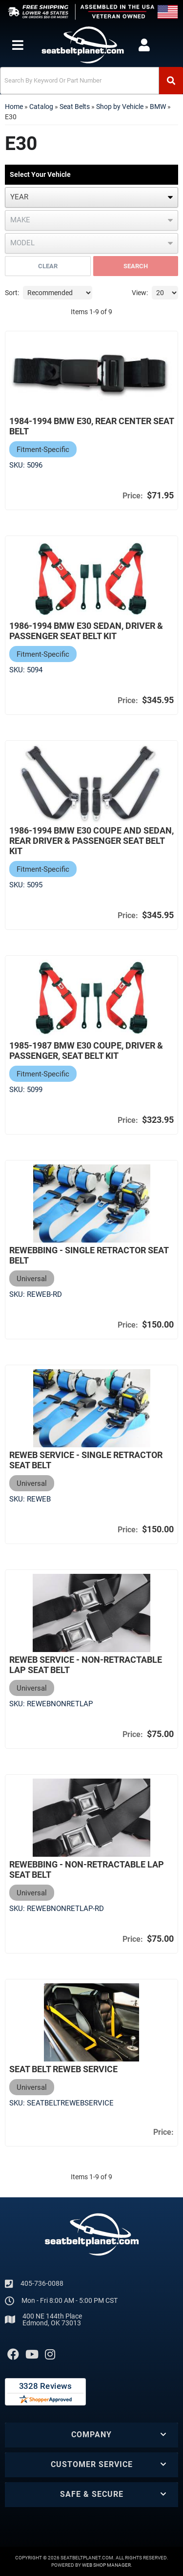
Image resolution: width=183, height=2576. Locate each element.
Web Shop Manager (106, 2565)
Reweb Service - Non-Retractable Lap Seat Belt (85, 1664)
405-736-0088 (41, 2283)
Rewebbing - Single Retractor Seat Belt (88, 1255)
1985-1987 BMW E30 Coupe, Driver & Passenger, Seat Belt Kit (86, 1050)
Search (135, 266)
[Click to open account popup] (144, 44)
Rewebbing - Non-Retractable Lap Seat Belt (86, 1869)
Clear (48, 266)
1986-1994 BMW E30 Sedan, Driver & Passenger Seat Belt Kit (86, 631)
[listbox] (91, 197)
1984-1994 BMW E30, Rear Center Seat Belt (91, 426)
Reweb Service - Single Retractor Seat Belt (86, 1460)
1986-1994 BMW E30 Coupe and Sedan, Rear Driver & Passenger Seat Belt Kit (91, 840)
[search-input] (79, 80)
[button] (91, 80)
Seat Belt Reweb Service (63, 2069)
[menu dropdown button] (17, 44)
